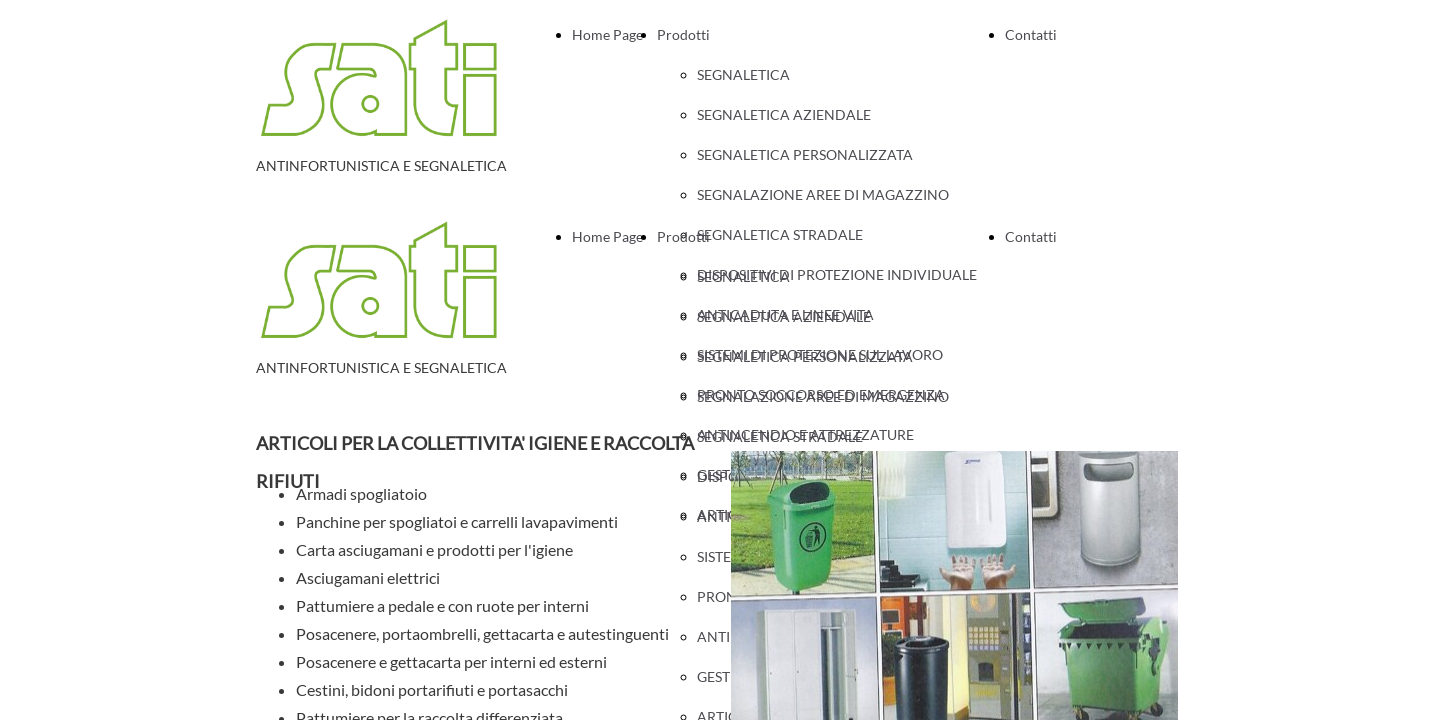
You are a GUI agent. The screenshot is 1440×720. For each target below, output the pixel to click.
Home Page (607, 34)
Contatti (1031, 34)
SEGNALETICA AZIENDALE (784, 114)
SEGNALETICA (743, 74)
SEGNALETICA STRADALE (780, 436)
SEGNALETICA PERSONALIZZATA (805, 154)
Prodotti (683, 34)
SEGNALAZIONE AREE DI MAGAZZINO (823, 194)
